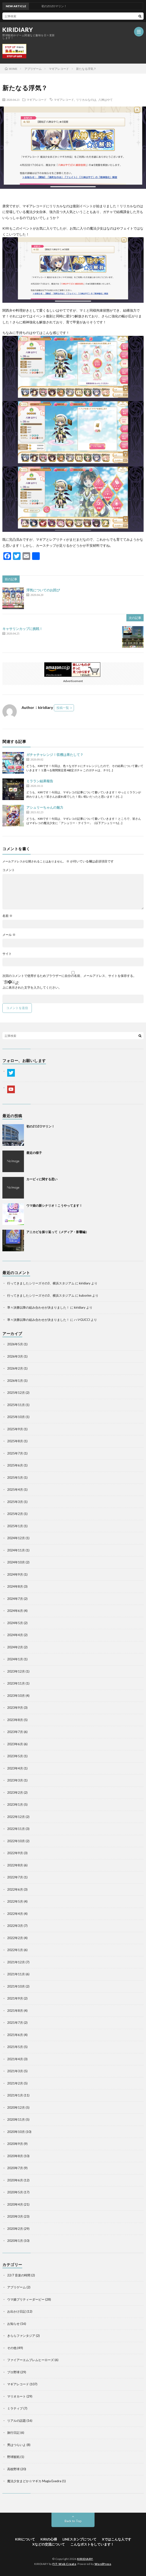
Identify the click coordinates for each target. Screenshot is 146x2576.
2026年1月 (15, 1381)
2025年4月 (15, 1489)
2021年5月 (15, 2047)
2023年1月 (15, 1804)
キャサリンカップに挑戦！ (22, 629)
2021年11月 (16, 1974)
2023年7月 (15, 1732)
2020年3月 (15, 2216)
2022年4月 (15, 1914)
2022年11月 (16, 1829)
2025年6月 (15, 1465)
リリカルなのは (86, 99)
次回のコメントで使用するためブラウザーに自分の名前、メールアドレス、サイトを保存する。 (69, 975)
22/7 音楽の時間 (18, 2275)
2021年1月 (15, 2095)
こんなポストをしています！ (92, 2544)
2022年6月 (15, 1889)
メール (9, 934)
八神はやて (105, 99)
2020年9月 (15, 2144)
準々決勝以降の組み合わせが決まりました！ (38, 1307)
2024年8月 (15, 1586)
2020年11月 (16, 2119)
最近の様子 (34, 1153)
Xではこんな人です (116, 2539)
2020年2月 (15, 2229)
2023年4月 (15, 1768)
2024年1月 (15, 1659)
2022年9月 (15, 1853)
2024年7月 (15, 1599)
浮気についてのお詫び (43, 590)
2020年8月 (15, 2156)
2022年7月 (15, 1877)
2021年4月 (15, 2059)
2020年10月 (16, 2132)
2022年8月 (15, 1865)
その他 (12, 2348)
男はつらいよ (16, 2445)
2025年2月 (15, 1514)
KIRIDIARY (17, 30)
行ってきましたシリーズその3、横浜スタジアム (40, 1283)
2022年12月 (16, 1817)
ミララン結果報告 (39, 781)
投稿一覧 (62, 708)
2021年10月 (16, 1986)
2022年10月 (16, 1841)
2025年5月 (15, 1477)
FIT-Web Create (64, 2564)
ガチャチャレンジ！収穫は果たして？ (54, 755)
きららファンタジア (21, 2336)
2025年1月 (15, 1526)
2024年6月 (15, 1611)
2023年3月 (15, 1780)
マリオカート (16, 2396)
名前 (7, 915)
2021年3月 (15, 2071)
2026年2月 (15, 1368)
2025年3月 (15, 1502)
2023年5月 (15, 1756)
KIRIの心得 (48, 2539)
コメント (8, 870)
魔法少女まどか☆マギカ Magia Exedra (34, 2481)
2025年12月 (16, 1393)
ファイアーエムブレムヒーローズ (30, 2360)
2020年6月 (15, 2180)
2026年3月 (15, 1356)
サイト (7, 953)
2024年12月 (16, 1538)
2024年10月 (16, 1562)
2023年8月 (15, 1720)
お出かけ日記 (16, 2311)
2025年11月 (16, 1405)
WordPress (103, 2564)
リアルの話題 (16, 2420)
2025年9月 (15, 1429)
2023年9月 (15, 1707)
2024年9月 (15, 1574)
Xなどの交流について (48, 2544)
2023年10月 (16, 1696)
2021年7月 (15, 2022)
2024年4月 (15, 1635)
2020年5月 (15, 2192)
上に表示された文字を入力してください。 (32, 987)
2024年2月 (15, 1647)
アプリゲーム (16, 2287)
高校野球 (13, 2469)
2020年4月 (15, 2204)
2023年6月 (15, 1744)
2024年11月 (16, 1550)
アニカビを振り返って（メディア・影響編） (57, 1232)
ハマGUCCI (82, 1320)
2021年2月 (15, 2083)
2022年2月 (15, 1938)
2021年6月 (15, 2035)
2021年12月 (16, 1962)
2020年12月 (16, 2107)
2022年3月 (15, 1926)
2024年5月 (15, 1623)
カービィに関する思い (41, 1179)
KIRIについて (25, 2539)
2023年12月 (16, 1671)
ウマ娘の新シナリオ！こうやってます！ (54, 1205)
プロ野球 (13, 2372)
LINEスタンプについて (79, 2539)
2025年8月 (15, 1441)
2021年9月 (15, 1998)
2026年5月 (15, 1344)
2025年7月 (15, 1453)
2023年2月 (15, 1792)
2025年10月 (16, 1417)
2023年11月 (16, 1683)
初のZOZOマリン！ (40, 1126)
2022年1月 (15, 1950)
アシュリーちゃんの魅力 (44, 807)
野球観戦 (13, 2457)
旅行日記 (13, 2432)
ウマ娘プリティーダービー (26, 2299)
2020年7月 (15, 2168)
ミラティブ (15, 2408)
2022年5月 (15, 1901)
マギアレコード (37, 99)
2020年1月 (15, 2241)
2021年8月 (15, 2010)
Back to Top (73, 2521)
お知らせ (13, 2324)
